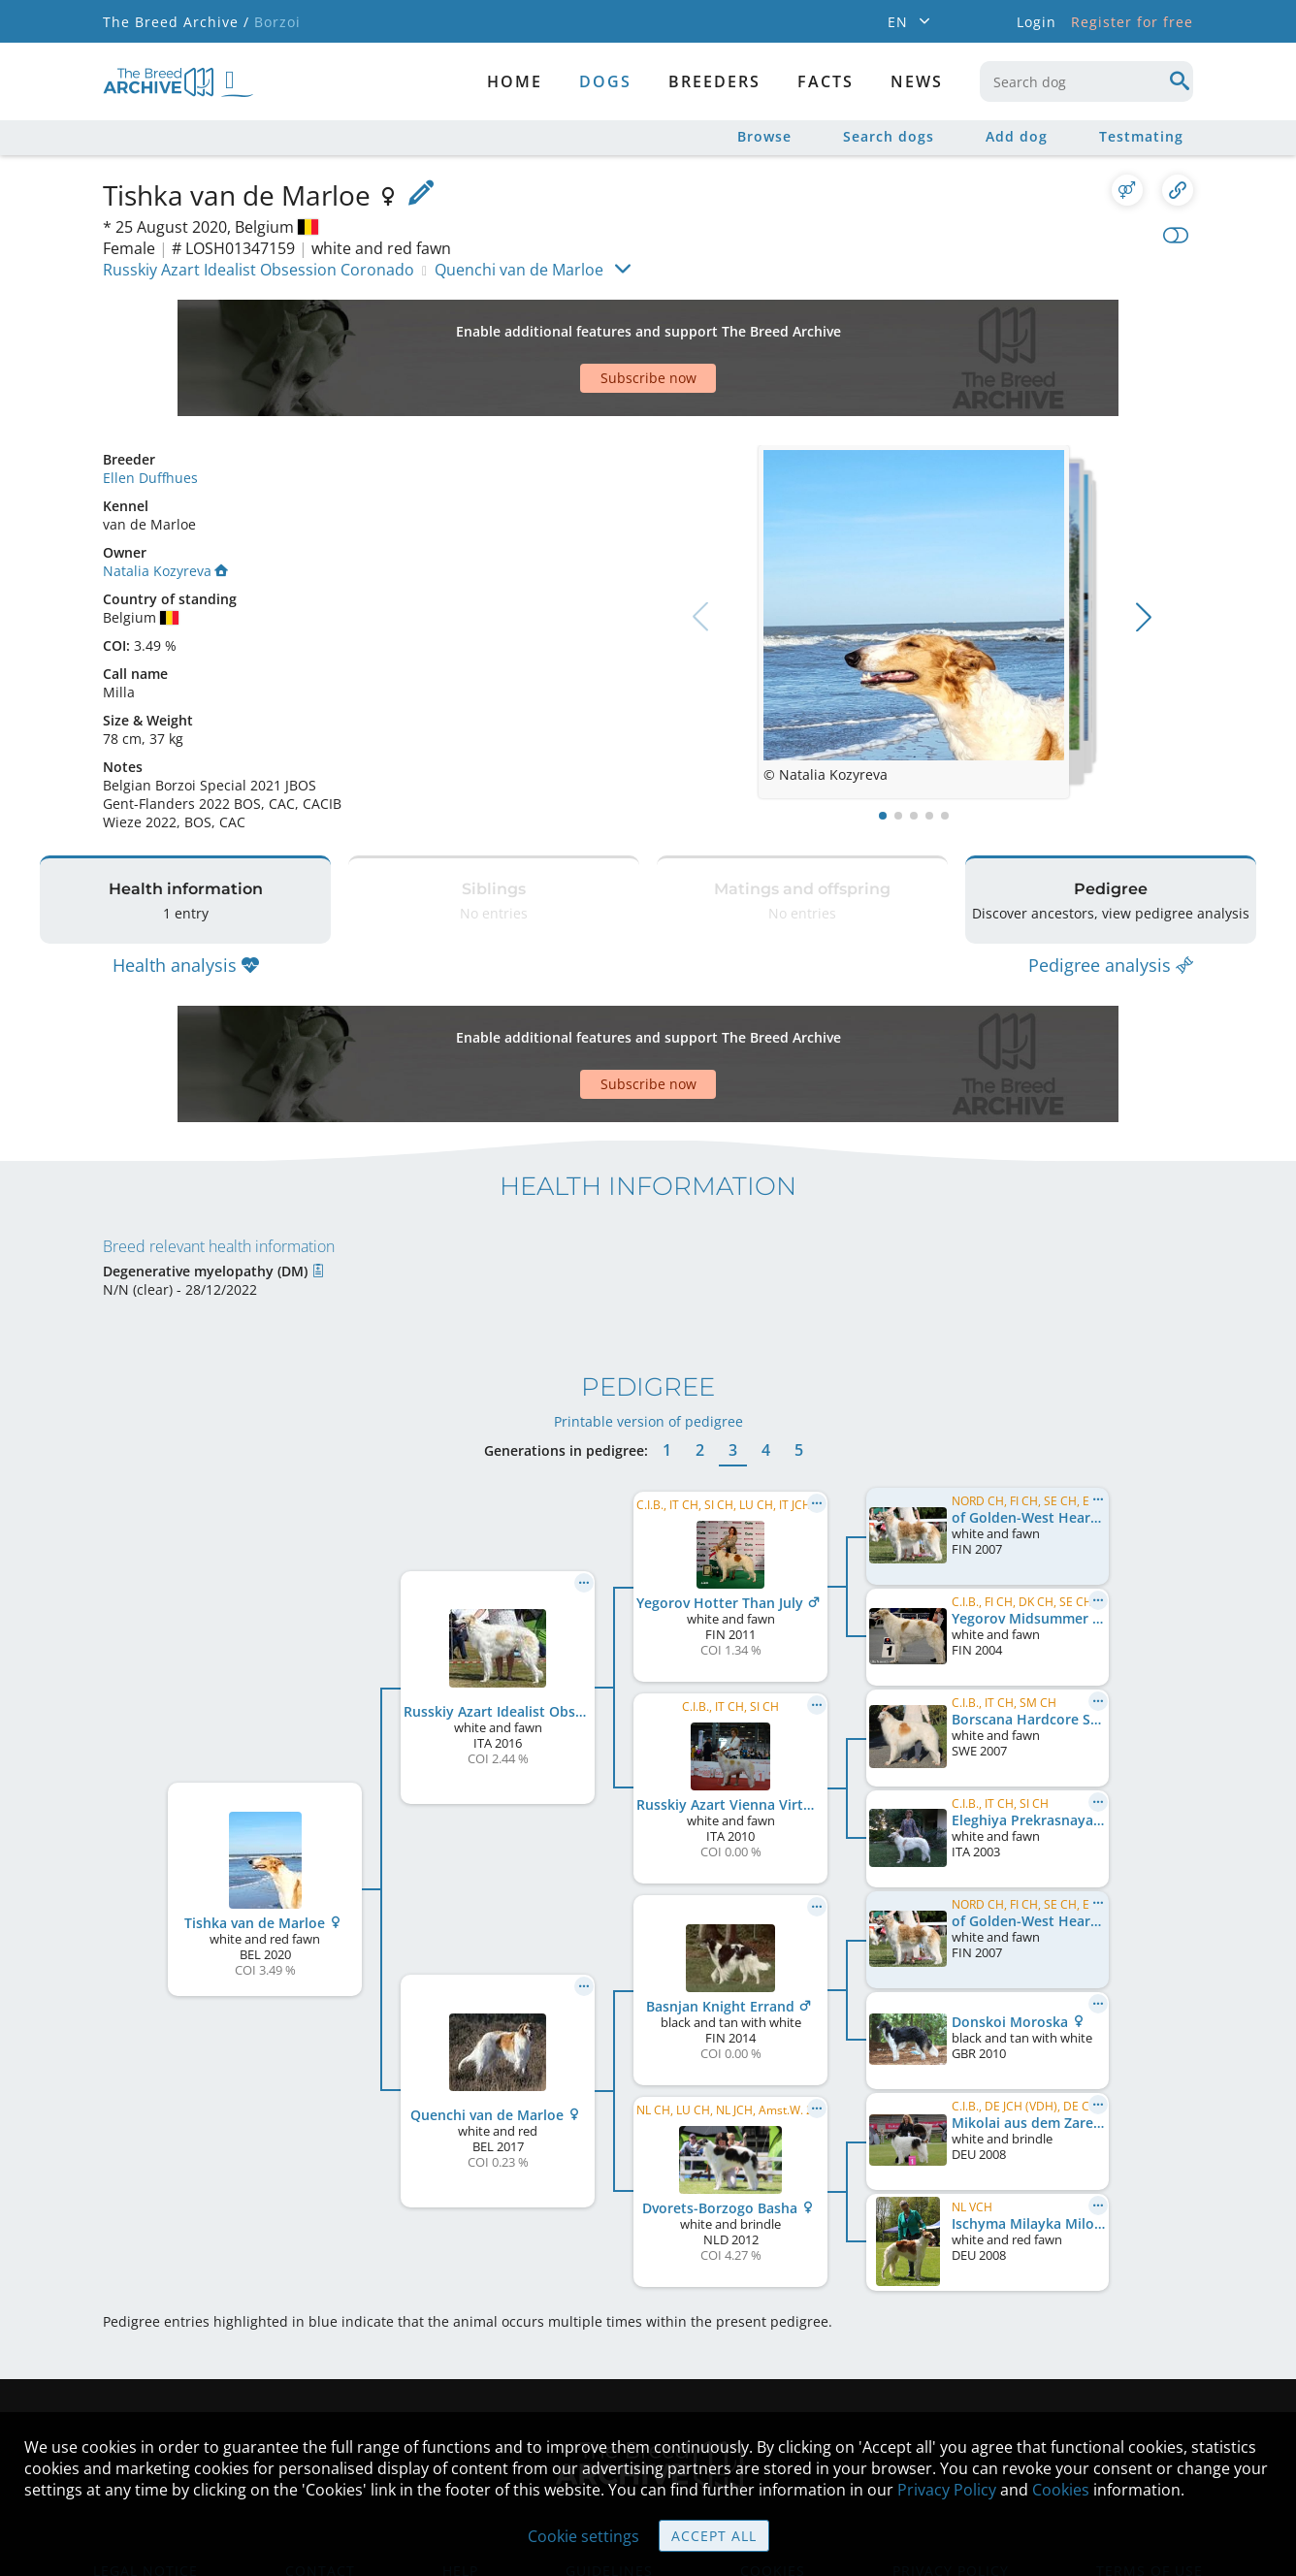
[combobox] (1086, 81)
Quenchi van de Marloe (519, 269)
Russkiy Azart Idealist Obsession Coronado (258, 269)
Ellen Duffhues (150, 410)
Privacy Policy (946, 2489)
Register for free (1132, 22)
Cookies (1060, 2489)
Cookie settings (583, 2536)
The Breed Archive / (176, 22)
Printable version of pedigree (648, 1305)
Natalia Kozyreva (165, 503)
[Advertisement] (573, 324)
